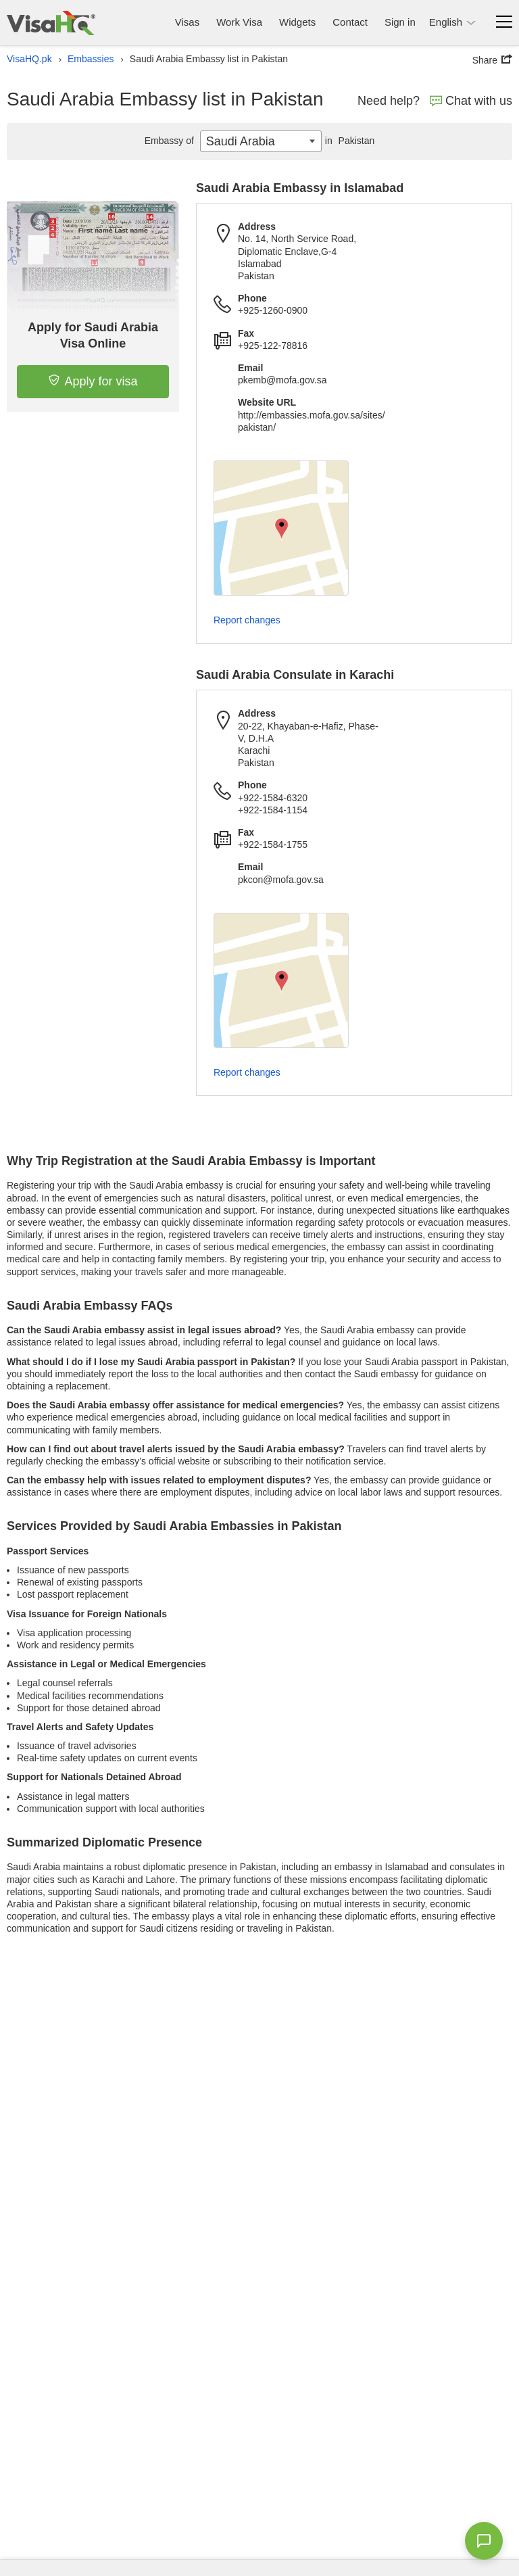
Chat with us (471, 101)
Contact (350, 22)
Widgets (297, 22)
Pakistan (348, 140)
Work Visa (239, 22)
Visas (187, 22)
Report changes (247, 620)
